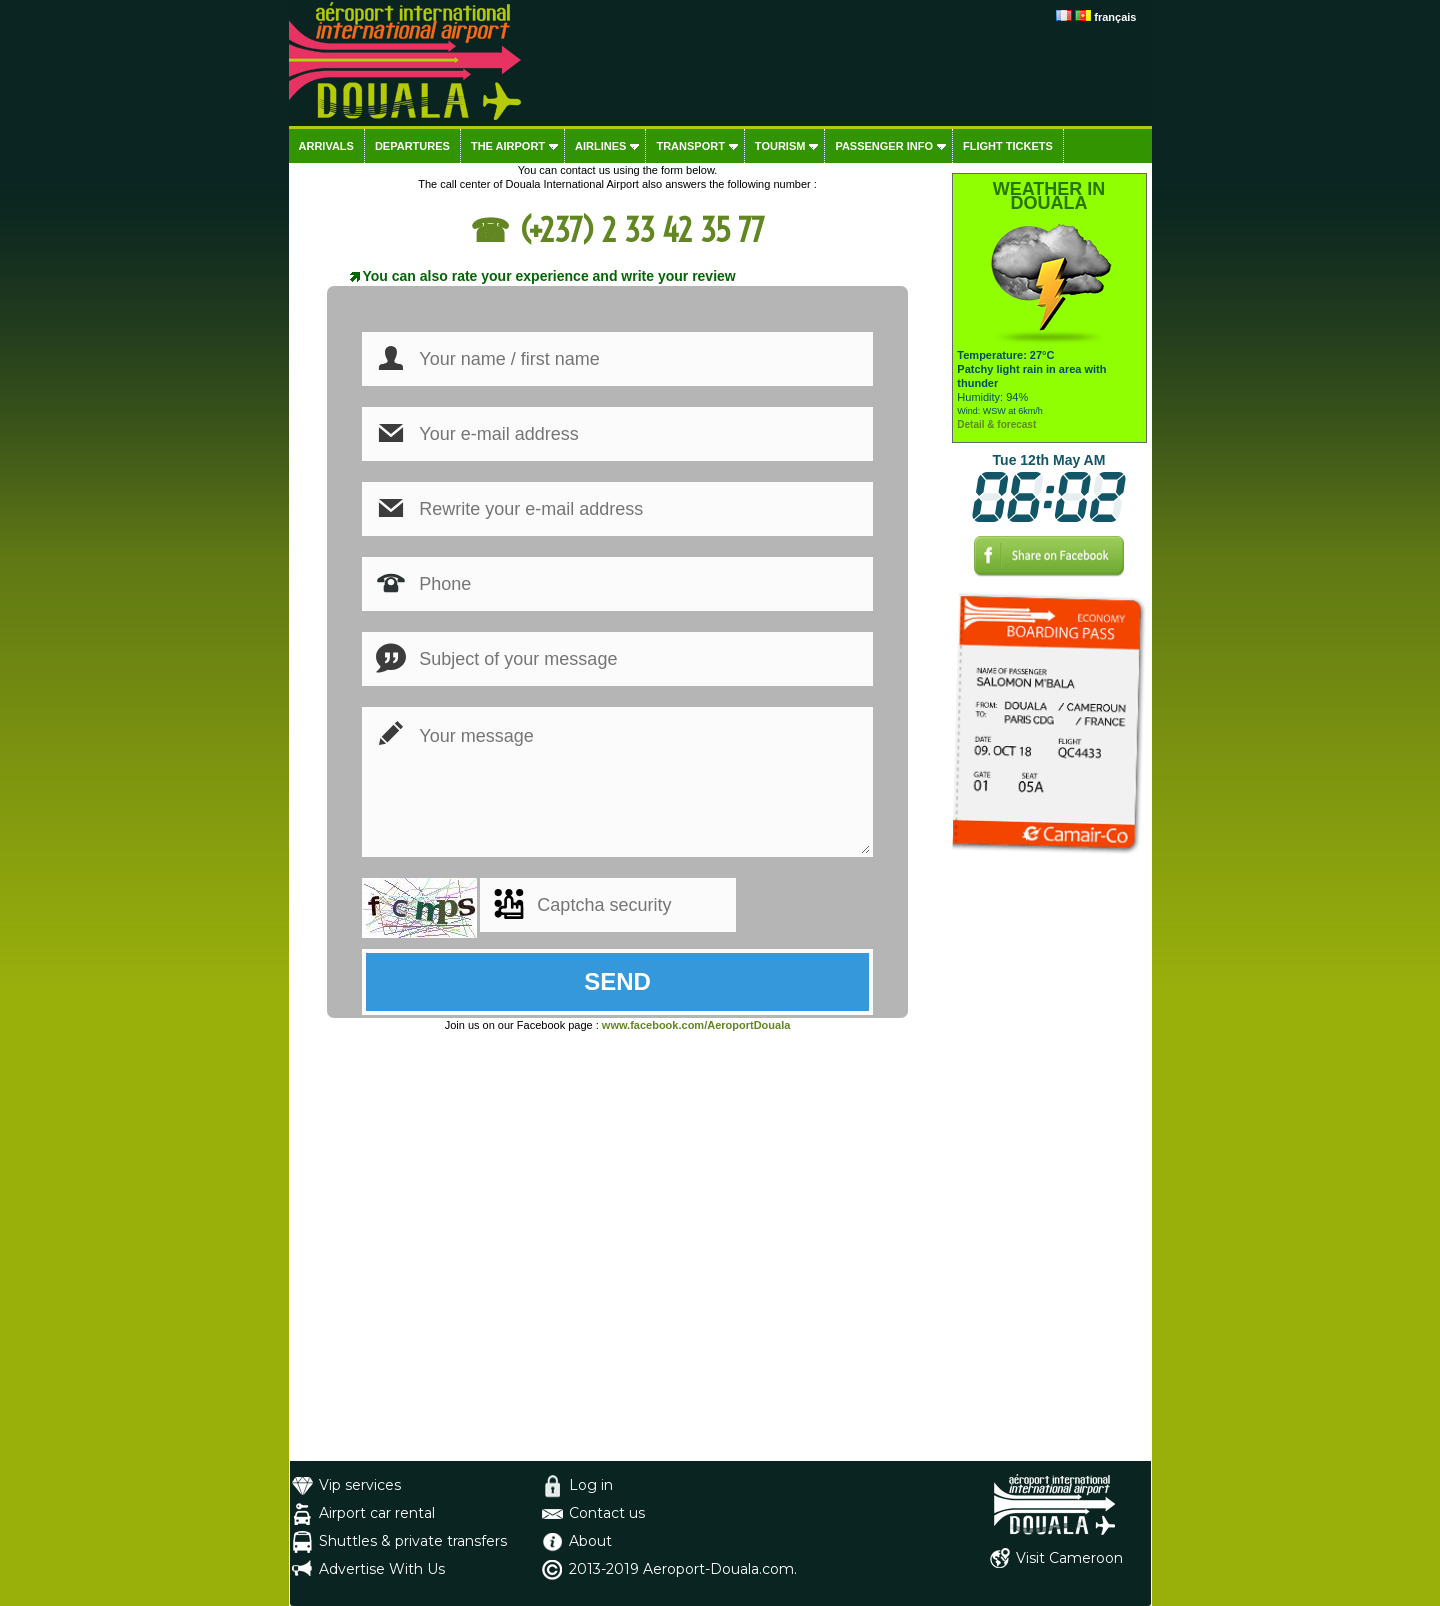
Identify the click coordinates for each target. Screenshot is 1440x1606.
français (1115, 17)
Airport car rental (377, 1513)
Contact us (607, 1513)
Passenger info (884, 146)
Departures (412, 146)
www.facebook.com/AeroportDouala (696, 1025)
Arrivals (326, 146)
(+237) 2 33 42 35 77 (642, 230)
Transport (690, 146)
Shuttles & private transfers (413, 1541)
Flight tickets (1008, 146)
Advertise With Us (382, 1569)
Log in (591, 1485)
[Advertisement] (1049, 1161)
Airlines (600, 146)
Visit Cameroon (1069, 1558)
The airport (508, 146)
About (590, 1541)
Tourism (780, 146)
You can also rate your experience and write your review (549, 276)
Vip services (360, 1485)
